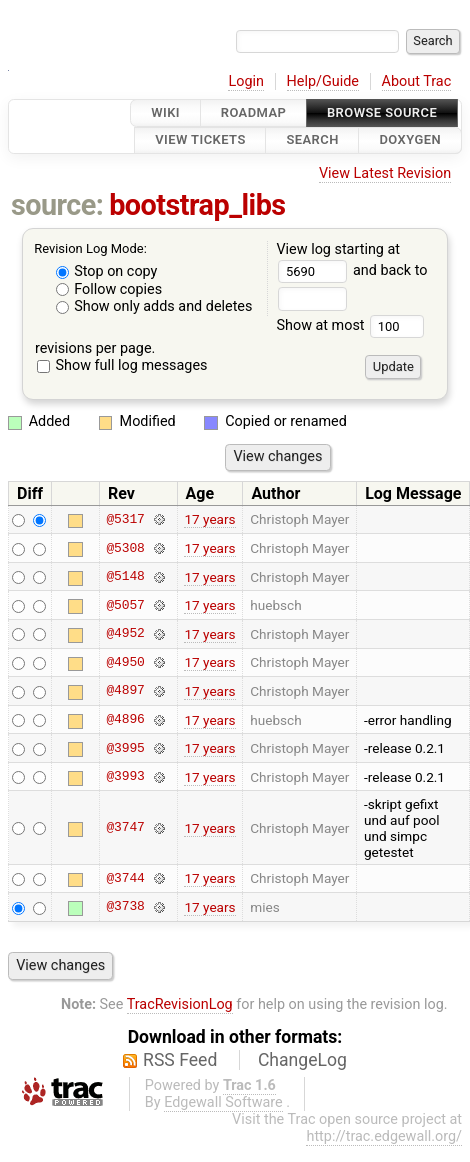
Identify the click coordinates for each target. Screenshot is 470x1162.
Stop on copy (107, 271)
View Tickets (200, 140)
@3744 (125, 878)
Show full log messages (122, 365)
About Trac (417, 81)
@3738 (125, 907)
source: (57, 205)
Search (312, 140)
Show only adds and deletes (154, 306)
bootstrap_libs (197, 205)
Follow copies (109, 289)
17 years (209, 519)
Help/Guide (323, 81)
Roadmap (254, 112)
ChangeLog (302, 1060)
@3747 (125, 828)
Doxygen (410, 140)
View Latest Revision (385, 173)
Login (246, 81)
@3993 (125, 777)
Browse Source (382, 112)
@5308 (125, 548)
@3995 (125, 748)
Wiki (165, 112)
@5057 (125, 605)
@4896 (125, 720)
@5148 (125, 577)
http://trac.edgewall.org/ (384, 1136)
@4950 (125, 662)
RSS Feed (180, 1060)
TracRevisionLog (180, 1004)
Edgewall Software (223, 1102)
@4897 (125, 691)
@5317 (125, 519)
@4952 (125, 634)
